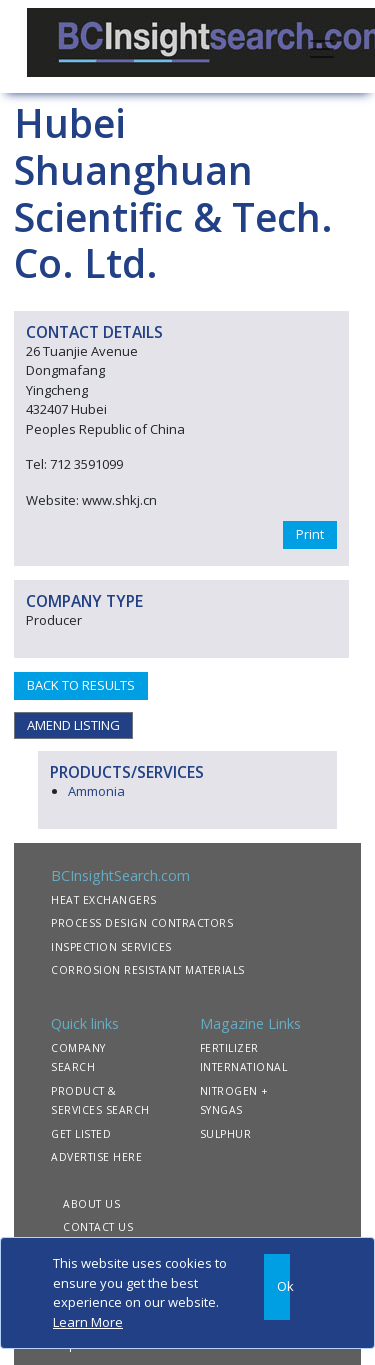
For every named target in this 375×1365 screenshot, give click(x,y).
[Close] (277, 1287)
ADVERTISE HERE (96, 1157)
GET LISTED (81, 1134)
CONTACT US (98, 1227)
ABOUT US (91, 1204)
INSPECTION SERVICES (111, 947)
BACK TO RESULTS (81, 685)
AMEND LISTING (73, 725)
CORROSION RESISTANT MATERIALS (148, 970)
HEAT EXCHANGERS (104, 900)
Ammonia (96, 791)
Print (310, 534)
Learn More (88, 1322)
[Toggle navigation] (322, 47)
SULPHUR (226, 1134)
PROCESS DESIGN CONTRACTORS (142, 923)
